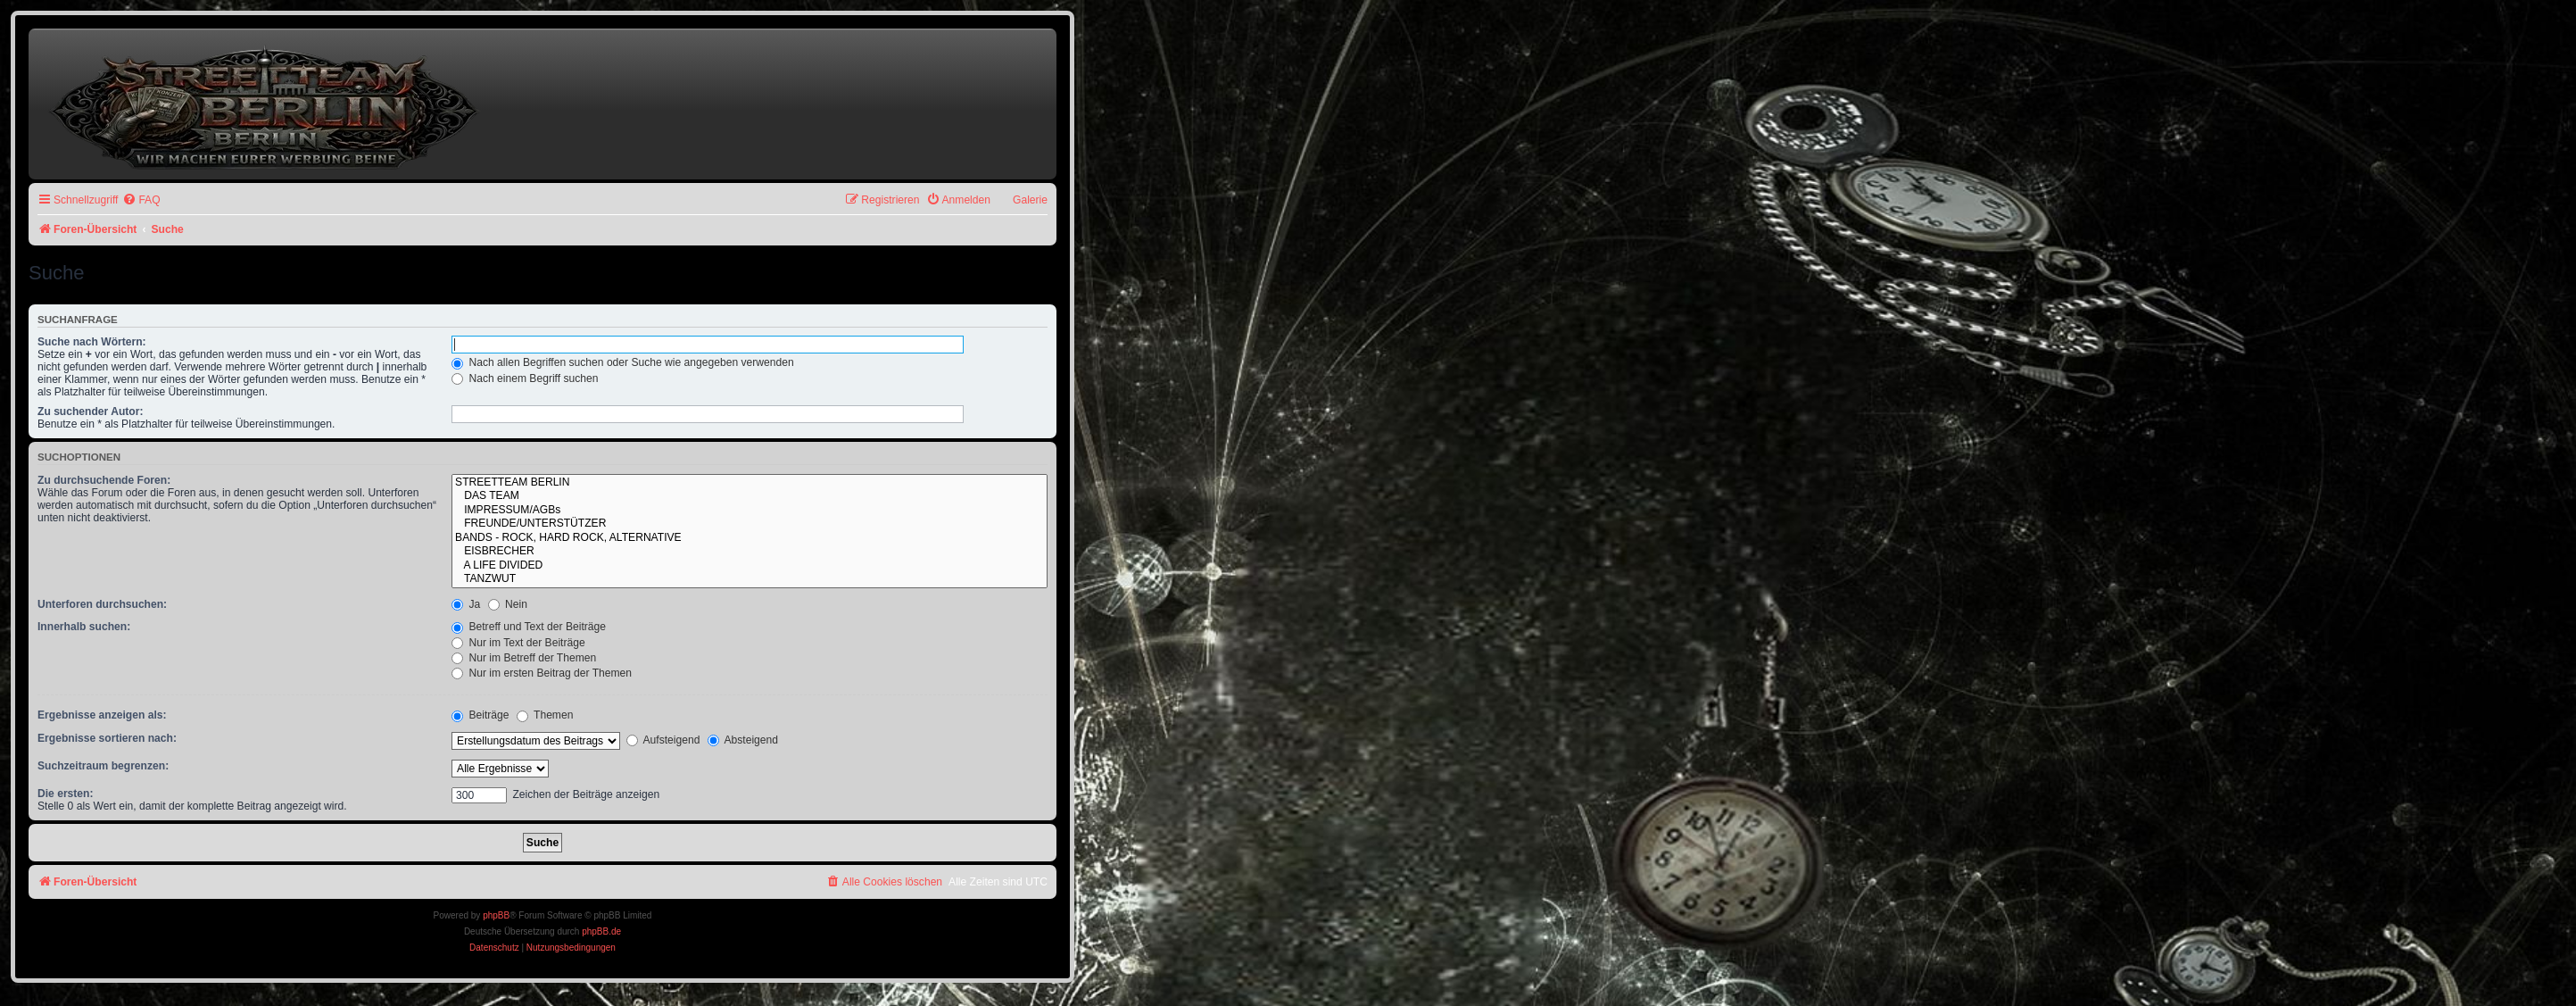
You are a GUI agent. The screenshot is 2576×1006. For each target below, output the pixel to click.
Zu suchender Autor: (90, 411)
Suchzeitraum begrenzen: (103, 766)
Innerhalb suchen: (83, 626)
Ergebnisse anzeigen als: (102, 715)
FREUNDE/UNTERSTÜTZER (749, 524)
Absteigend (743, 740)
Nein (507, 604)
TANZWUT (749, 579)
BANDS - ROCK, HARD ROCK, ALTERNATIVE (749, 538)
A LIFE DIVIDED (749, 566)
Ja (465, 604)
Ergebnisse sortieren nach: (107, 738)
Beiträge (480, 715)
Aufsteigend (663, 740)
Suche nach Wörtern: (91, 342)
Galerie (1030, 200)
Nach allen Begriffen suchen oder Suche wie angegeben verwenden (622, 362)
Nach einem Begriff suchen (524, 378)
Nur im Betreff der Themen (523, 658)
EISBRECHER (749, 552)
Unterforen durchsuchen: (102, 604)
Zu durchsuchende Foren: (103, 480)
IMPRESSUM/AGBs (749, 510)
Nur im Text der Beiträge (518, 642)
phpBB (496, 915)
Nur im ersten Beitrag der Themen (541, 673)
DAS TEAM (749, 496)
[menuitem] (141, 200)
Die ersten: (65, 793)
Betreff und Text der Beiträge (528, 626)
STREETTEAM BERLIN (749, 483)
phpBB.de (601, 931)
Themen (545, 715)
